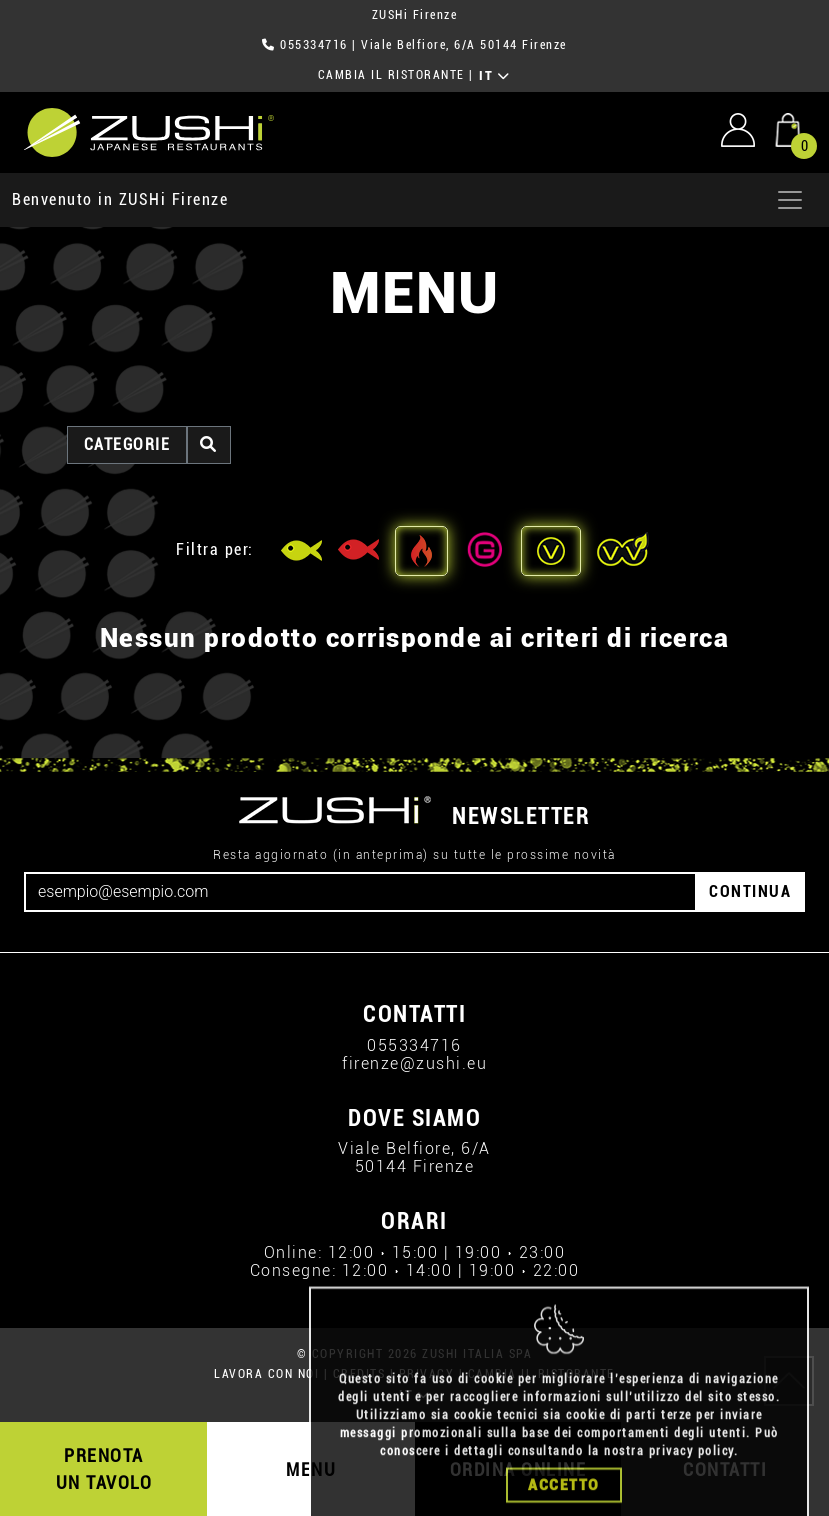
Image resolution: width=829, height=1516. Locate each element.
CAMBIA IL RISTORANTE (391, 75)
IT (494, 76)
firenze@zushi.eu (414, 1063)
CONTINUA (750, 891)
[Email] (360, 892)
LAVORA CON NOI (266, 1374)
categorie (127, 444)
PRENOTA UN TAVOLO (104, 1469)
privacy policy (691, 1484)
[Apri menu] (790, 200)
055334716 (314, 45)
